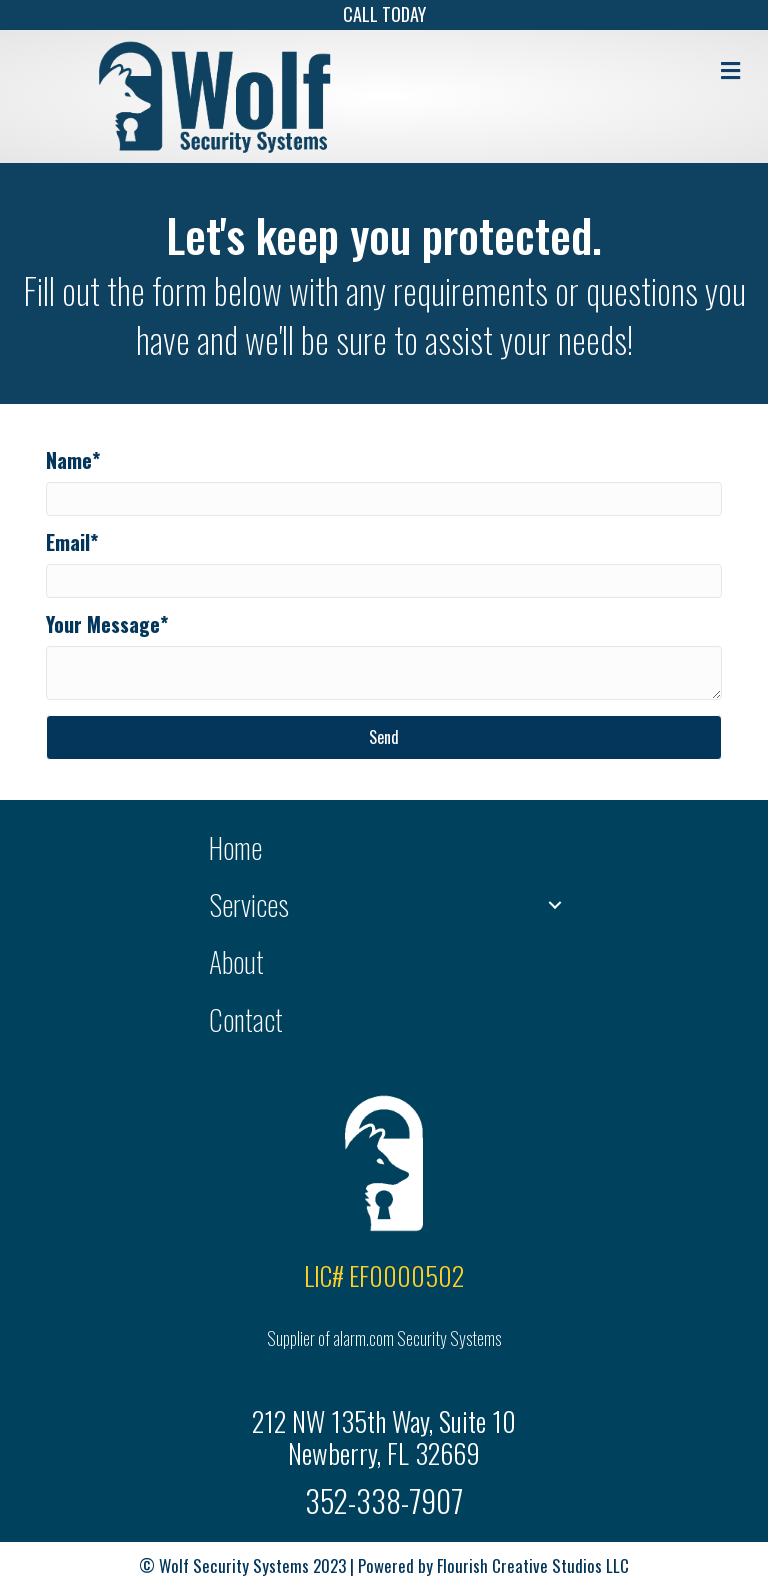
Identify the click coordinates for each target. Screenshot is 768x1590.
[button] (384, 737)
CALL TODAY (384, 14)
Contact (246, 1019)
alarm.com (363, 1338)
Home (235, 847)
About (236, 961)
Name (69, 460)
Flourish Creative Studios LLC (533, 1565)
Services (249, 904)
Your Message (103, 624)
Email (68, 542)
